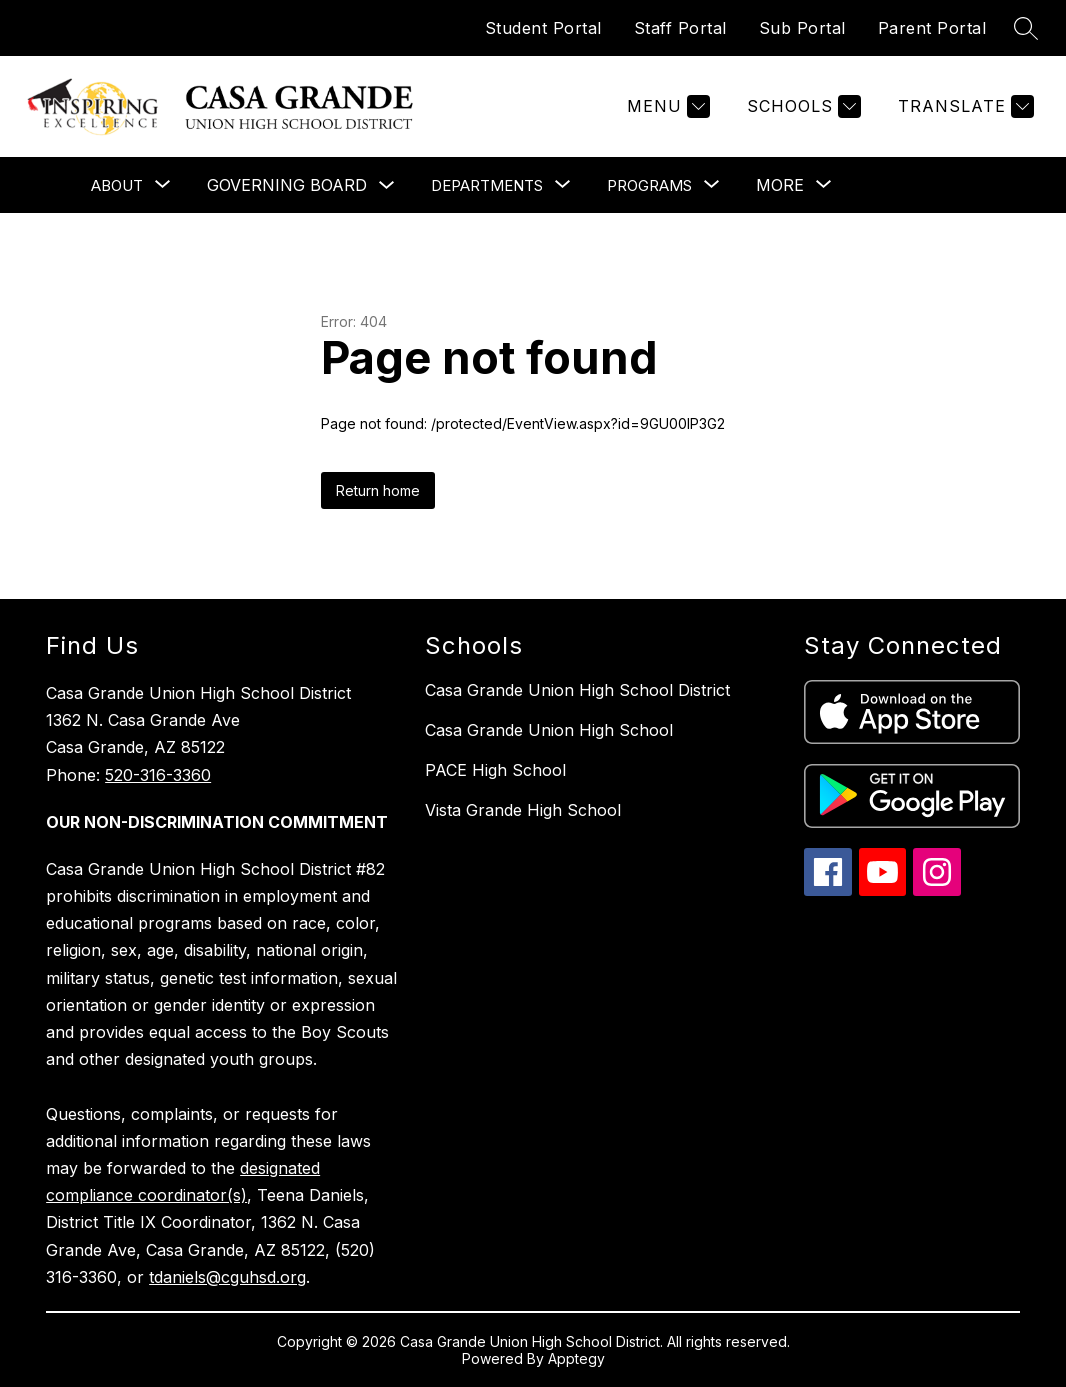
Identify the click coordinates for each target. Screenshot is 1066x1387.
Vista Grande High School (523, 810)
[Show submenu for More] (780, 185)
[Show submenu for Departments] (487, 185)
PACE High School (495, 770)
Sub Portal (802, 28)
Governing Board (287, 185)
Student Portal (543, 28)
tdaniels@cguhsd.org (227, 1277)
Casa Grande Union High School (549, 730)
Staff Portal (680, 28)
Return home (378, 490)
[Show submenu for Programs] (649, 185)
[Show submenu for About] (117, 185)
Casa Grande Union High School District (577, 690)
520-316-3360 (158, 775)
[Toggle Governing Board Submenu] (387, 185)
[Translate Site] (963, 106)
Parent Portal (932, 28)
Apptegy (576, 1358)
